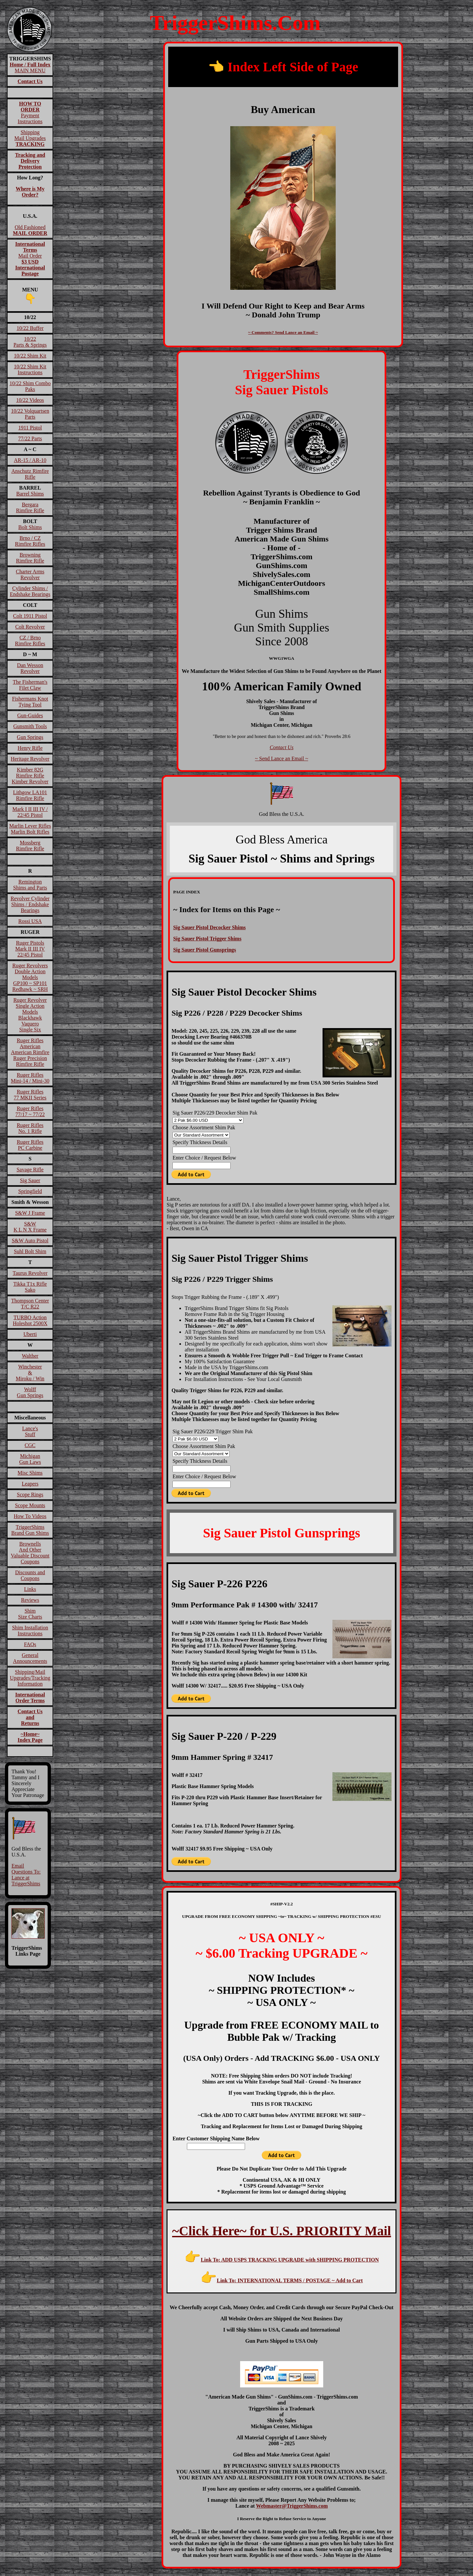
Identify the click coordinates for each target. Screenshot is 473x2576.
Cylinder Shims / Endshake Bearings (30, 591)
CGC (30, 1445)
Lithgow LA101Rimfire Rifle (30, 795)
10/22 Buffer (30, 328)
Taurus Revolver (30, 1273)
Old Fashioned (30, 230)
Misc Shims (30, 1473)
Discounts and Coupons (30, 1575)
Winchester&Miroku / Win (30, 1372)
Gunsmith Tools (30, 726)
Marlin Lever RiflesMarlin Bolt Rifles (30, 829)
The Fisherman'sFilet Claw (30, 685)
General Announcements (30, 1658)
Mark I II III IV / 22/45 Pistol (30, 812)
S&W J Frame (30, 1213)
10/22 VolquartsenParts (30, 414)
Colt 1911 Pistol (30, 616)
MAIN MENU (30, 67)
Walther (30, 1356)
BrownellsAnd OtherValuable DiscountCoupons (30, 1552)
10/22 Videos (30, 400)
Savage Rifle (29, 1169)
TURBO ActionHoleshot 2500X (30, 1320)
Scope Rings (30, 1494)
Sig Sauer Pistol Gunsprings (204, 950)
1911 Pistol (30, 427)
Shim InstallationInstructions (30, 1630)
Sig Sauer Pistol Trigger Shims (207, 938)
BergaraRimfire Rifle (30, 507)
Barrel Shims (30, 493)
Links (30, 1589)
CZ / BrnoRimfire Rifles (30, 640)
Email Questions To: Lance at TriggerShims (26, 1874)
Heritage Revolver (30, 759)
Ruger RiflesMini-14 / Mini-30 (30, 1078)
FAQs (30, 1644)
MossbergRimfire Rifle (30, 845)
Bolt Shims (30, 527)
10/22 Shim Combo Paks (30, 386)
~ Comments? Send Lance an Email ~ (283, 332)
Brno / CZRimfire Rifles (30, 541)
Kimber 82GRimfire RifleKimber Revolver (30, 775)
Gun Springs (30, 737)
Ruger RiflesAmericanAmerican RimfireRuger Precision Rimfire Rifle (30, 1052)
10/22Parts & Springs (30, 342)
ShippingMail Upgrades (30, 138)
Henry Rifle (30, 748)
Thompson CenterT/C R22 (30, 1303)
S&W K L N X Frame (30, 1226)
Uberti (30, 1334)
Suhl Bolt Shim (30, 1251)
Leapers (30, 1483)
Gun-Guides (30, 715)
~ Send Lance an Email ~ (281, 758)
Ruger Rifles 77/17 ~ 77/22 (30, 1111)
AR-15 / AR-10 (30, 460)
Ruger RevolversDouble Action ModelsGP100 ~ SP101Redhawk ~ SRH (30, 977)
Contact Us (281, 747)
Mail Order (30, 258)
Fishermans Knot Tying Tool (30, 701)
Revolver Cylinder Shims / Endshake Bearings (30, 904)
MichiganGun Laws (30, 1459)
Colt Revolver (30, 627)
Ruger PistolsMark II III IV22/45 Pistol (30, 948)
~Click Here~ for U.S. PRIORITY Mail (281, 2230)
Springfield (30, 1191)
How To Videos (30, 1516)
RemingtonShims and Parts (30, 884)
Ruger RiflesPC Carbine (30, 1145)
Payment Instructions (30, 112)
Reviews (30, 1600)
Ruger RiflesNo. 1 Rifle (30, 1128)
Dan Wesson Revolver (30, 668)
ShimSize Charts (30, 1614)
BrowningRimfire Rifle (30, 558)
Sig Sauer (30, 1180)
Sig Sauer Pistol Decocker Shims (209, 927)
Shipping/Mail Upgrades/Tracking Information (30, 1678)
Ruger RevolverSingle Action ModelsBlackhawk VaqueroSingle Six (30, 1014)
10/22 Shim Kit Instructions (30, 369)
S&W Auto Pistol (30, 1240)
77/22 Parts (30, 438)
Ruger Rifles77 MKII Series (30, 1094)
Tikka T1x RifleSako (30, 1287)
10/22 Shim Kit (30, 355)
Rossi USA (30, 921)
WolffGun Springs (30, 1392)
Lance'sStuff (30, 1431)
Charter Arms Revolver (30, 574)
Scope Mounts (30, 1505)
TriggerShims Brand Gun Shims (30, 1530)
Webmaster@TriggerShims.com (292, 2506)
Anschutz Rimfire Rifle (30, 474)
